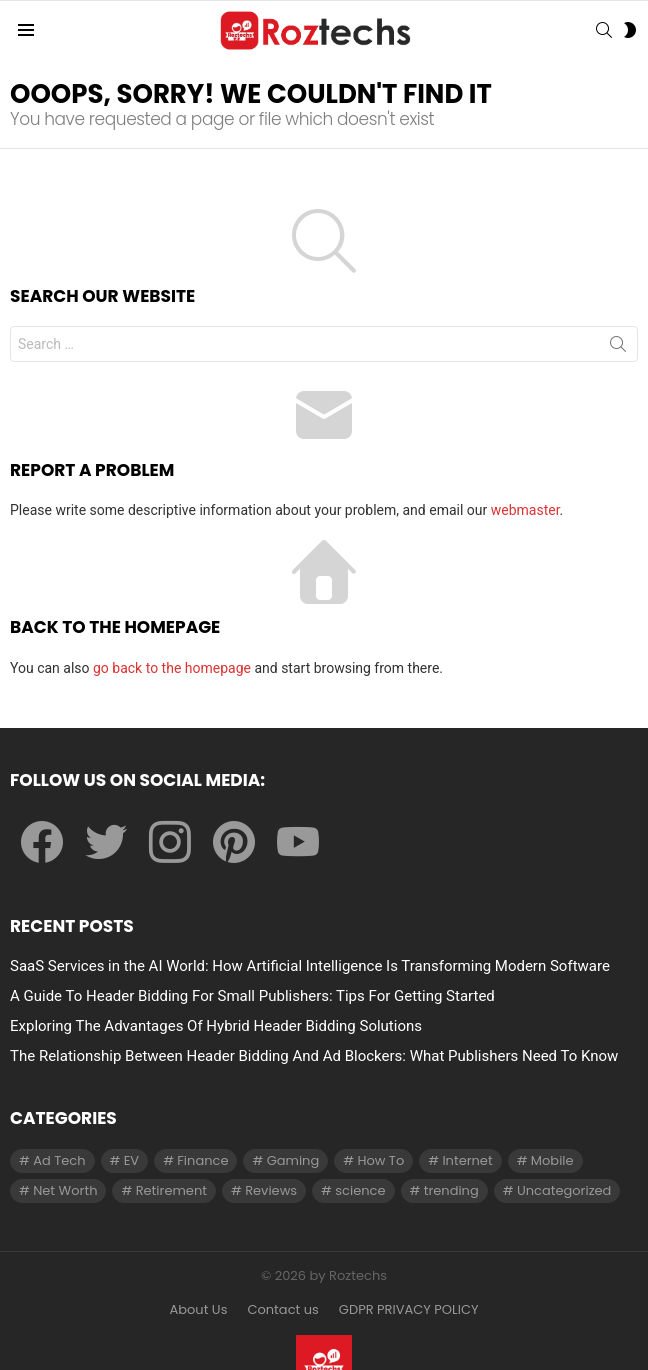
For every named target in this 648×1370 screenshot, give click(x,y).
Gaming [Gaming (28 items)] (293, 1160)
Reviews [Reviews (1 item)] (271, 1190)
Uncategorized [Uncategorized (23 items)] (564, 1190)
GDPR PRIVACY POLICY (409, 1310)
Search (618, 348)
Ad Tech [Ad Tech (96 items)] (59, 1160)
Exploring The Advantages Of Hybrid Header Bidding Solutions (216, 1026)
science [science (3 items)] (360, 1190)
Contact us (282, 1310)
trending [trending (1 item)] (451, 1190)
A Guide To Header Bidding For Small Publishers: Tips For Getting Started (252, 996)
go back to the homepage (172, 668)
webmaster (525, 510)
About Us (198, 1310)
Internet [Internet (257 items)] (467, 1160)
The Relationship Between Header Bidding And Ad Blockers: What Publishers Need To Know (314, 1056)
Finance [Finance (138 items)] (202, 1160)
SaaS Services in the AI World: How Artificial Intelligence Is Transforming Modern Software (310, 966)
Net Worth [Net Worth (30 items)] (65, 1190)
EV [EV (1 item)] (131, 1160)
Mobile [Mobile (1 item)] (552, 1160)
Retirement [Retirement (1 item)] (171, 1190)
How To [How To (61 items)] (380, 1160)
